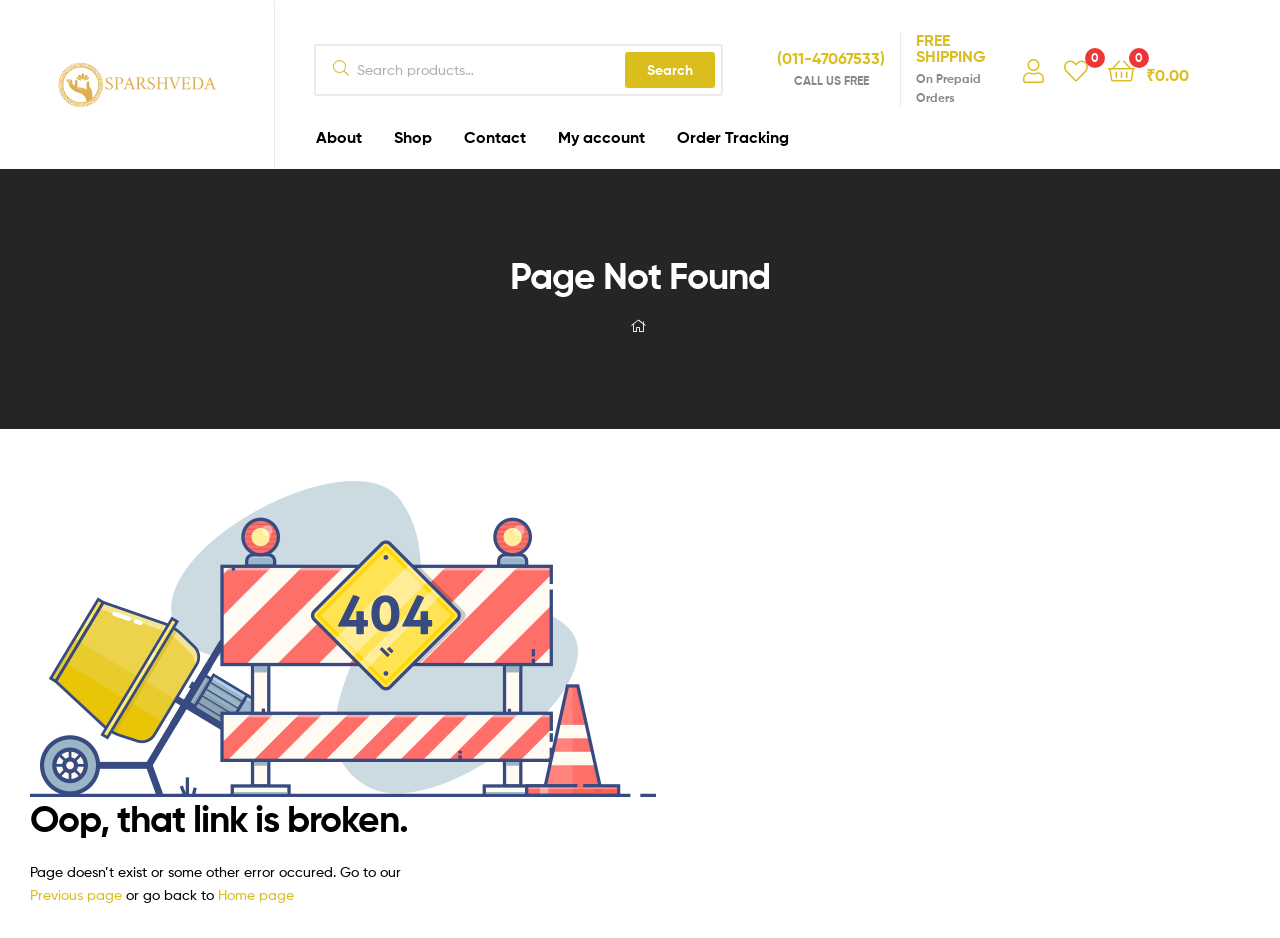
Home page (256, 894)
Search (670, 70)
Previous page (76, 894)
